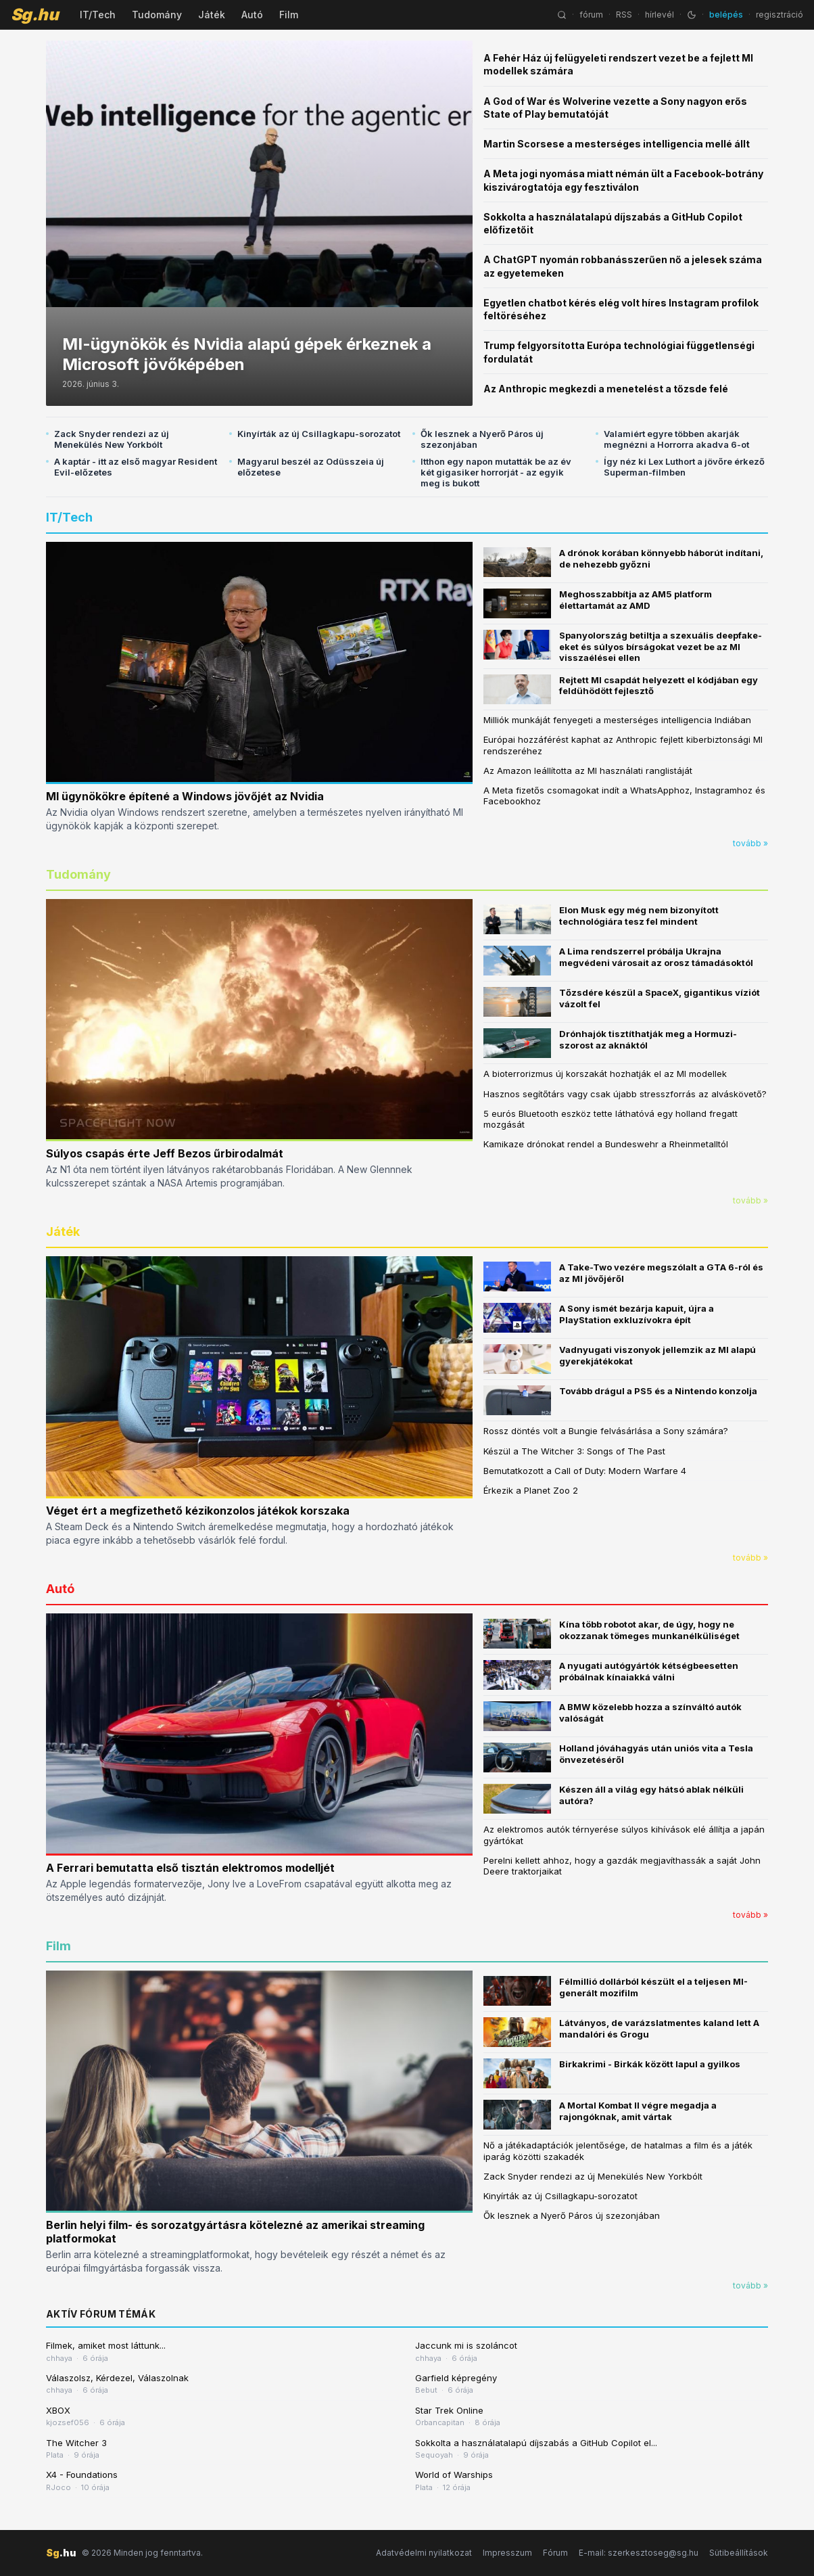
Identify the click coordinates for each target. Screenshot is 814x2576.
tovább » (750, 843)
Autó (252, 14)
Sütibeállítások (738, 2553)
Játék (211, 14)
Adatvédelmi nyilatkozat (424, 2553)
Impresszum (507, 2553)
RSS (624, 14)
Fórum (555, 2553)
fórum (591, 14)
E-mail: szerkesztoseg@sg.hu (638, 2553)
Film (288, 14)
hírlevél (659, 14)
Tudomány (157, 14)
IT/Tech (98, 14)
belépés (726, 14)
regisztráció (779, 14)
